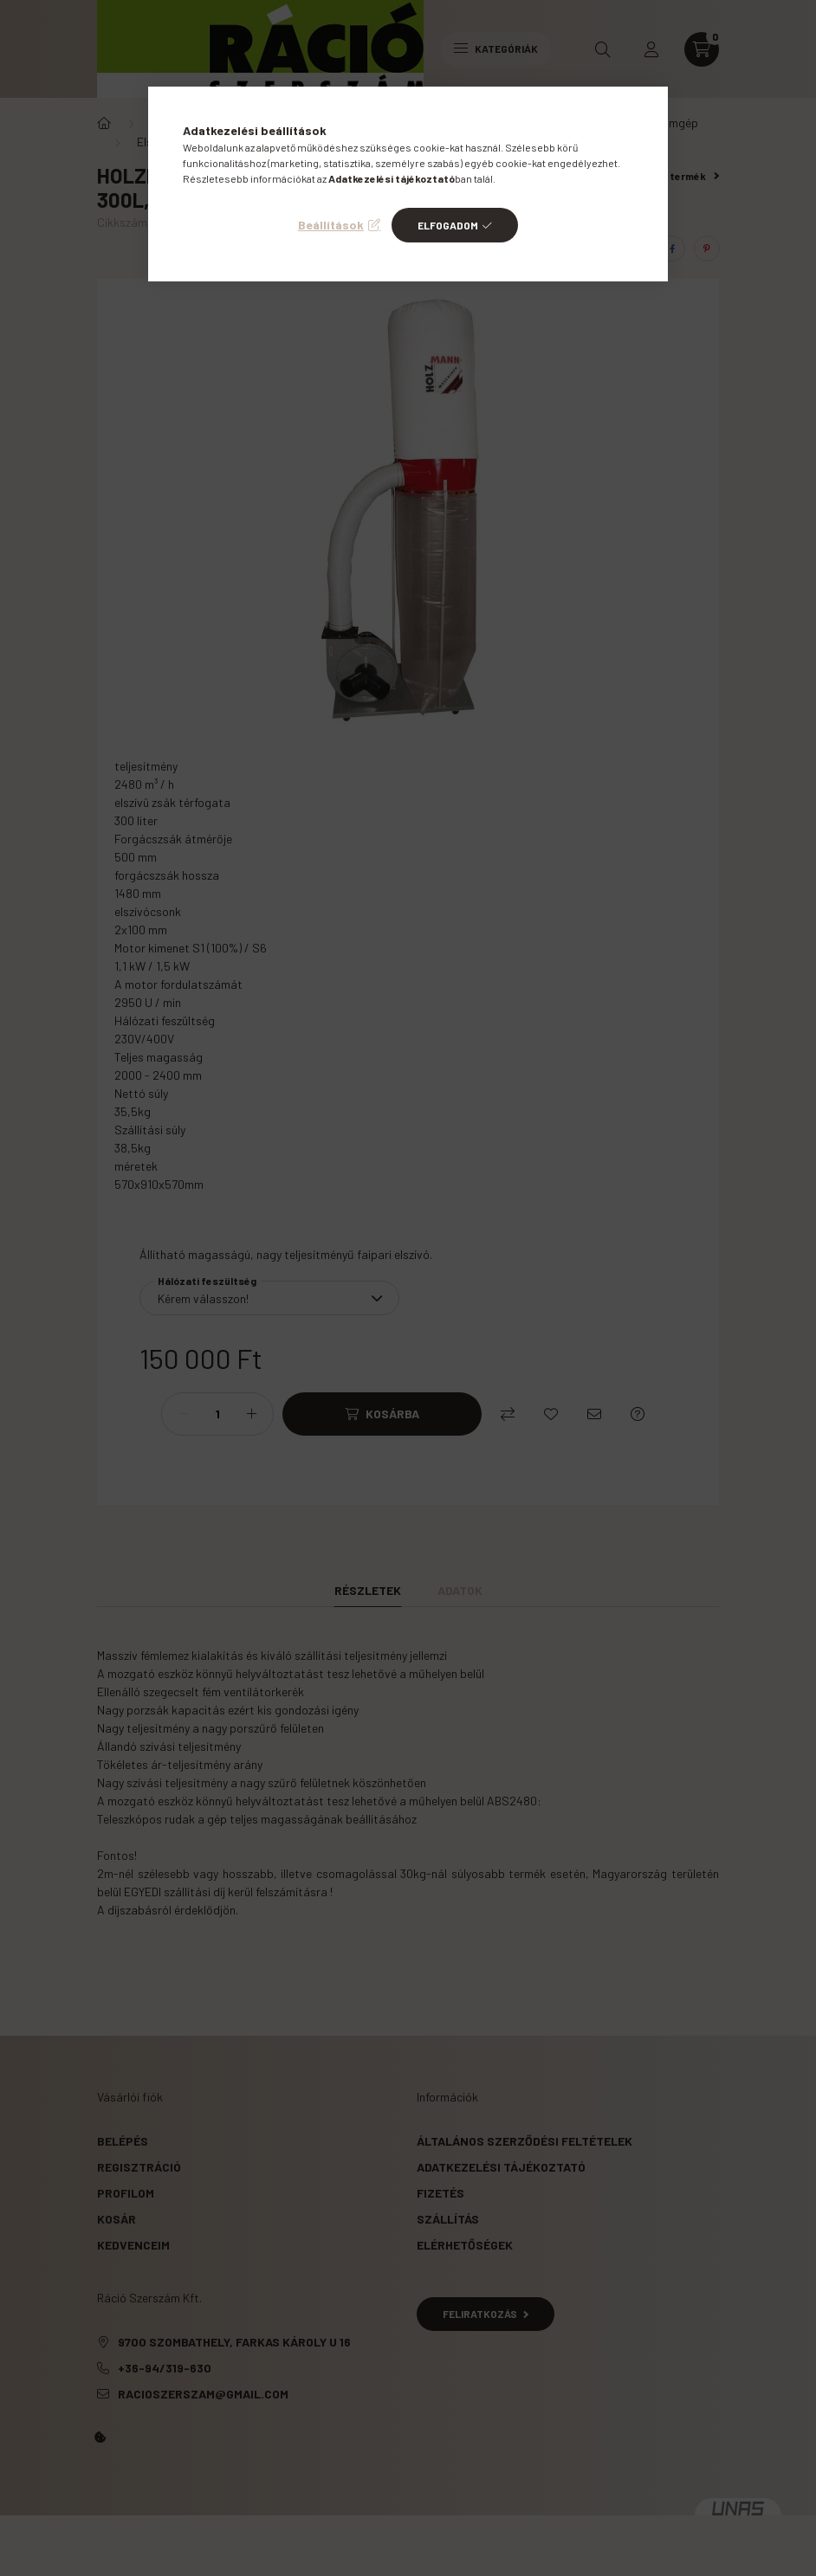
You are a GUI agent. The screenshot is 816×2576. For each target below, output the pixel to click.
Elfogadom (448, 225)
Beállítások (331, 224)
